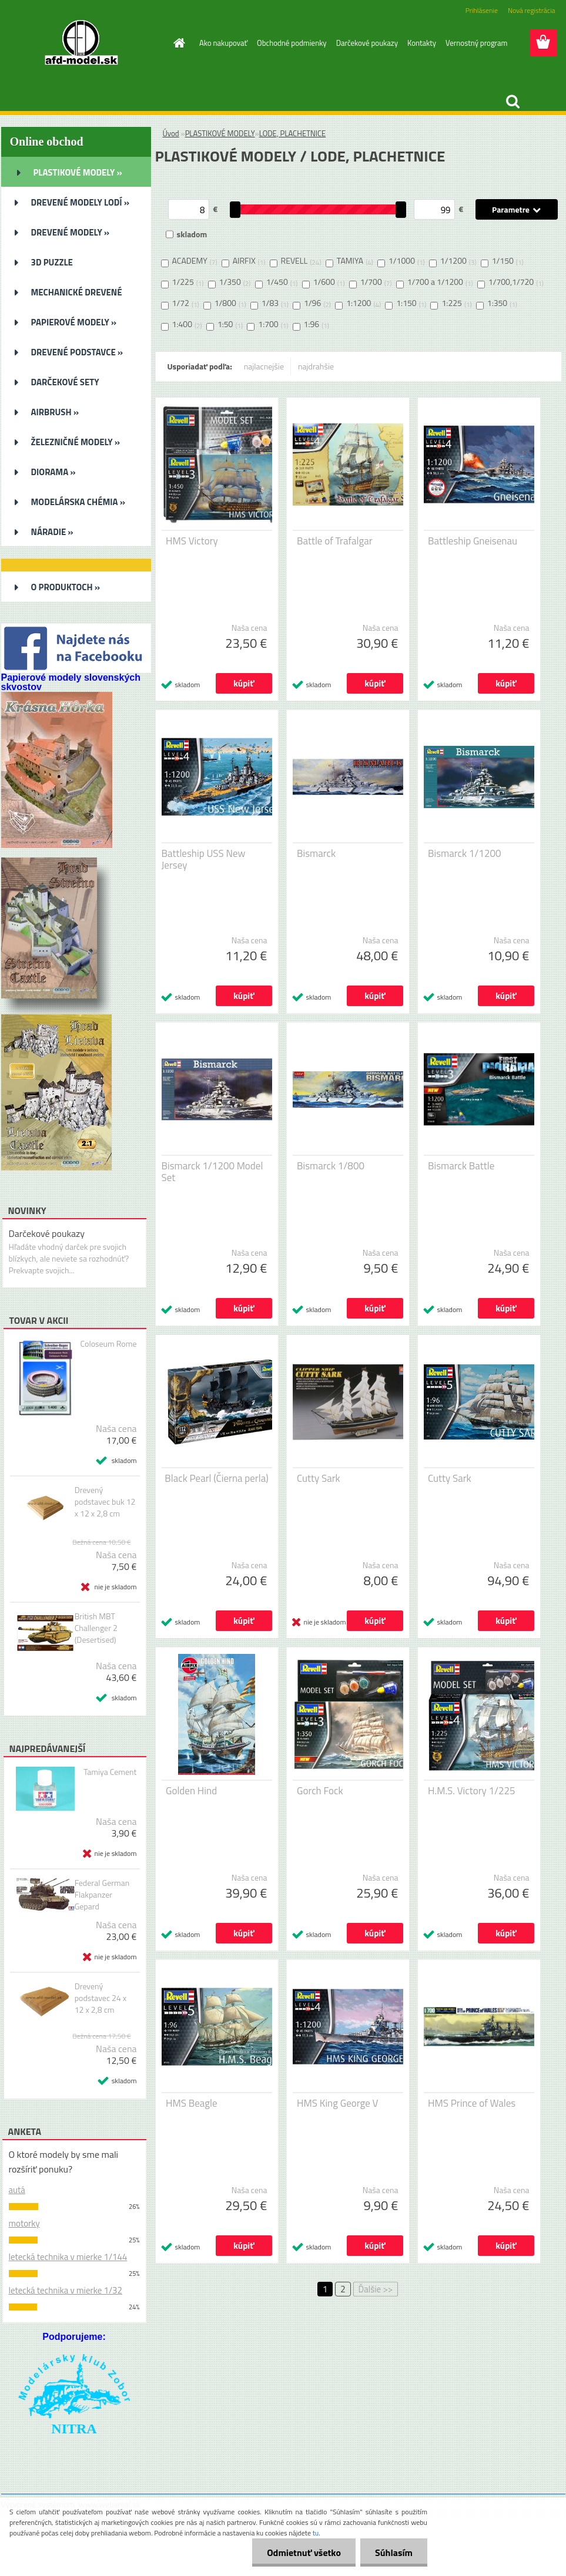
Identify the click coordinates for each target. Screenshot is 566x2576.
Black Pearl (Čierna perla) (216, 1478)
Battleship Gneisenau (472, 541)
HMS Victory (192, 541)
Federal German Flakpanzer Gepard (102, 1894)
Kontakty (421, 43)
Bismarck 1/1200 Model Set (212, 1171)
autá (17, 2190)
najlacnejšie (264, 366)
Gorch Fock (320, 1791)
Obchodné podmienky (292, 43)
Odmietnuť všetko (304, 2552)
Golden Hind (191, 1791)
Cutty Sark (318, 1478)
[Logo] (82, 43)
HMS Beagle (191, 2103)
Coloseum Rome (109, 1344)
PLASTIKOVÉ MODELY (220, 133)
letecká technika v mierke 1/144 (68, 2257)
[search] (512, 101)
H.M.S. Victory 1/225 (471, 1791)
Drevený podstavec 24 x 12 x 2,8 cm (101, 1998)
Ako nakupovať (223, 43)
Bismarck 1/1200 (464, 853)
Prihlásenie (481, 10)
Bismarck (316, 853)
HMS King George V (337, 2103)
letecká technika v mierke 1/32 (65, 2290)
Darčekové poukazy (367, 43)
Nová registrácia (531, 10)
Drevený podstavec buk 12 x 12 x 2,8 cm (105, 1501)
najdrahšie (316, 366)
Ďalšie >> (376, 2289)
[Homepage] (177, 42)
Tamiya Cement (109, 1772)
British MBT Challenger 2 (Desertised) (96, 1628)
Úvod (171, 133)
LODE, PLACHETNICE (292, 133)
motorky (24, 2223)
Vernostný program (476, 43)
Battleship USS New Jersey (204, 859)
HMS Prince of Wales (471, 2103)
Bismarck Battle (461, 1166)
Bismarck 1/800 (330, 1166)
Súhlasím (394, 2552)
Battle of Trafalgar (335, 541)
